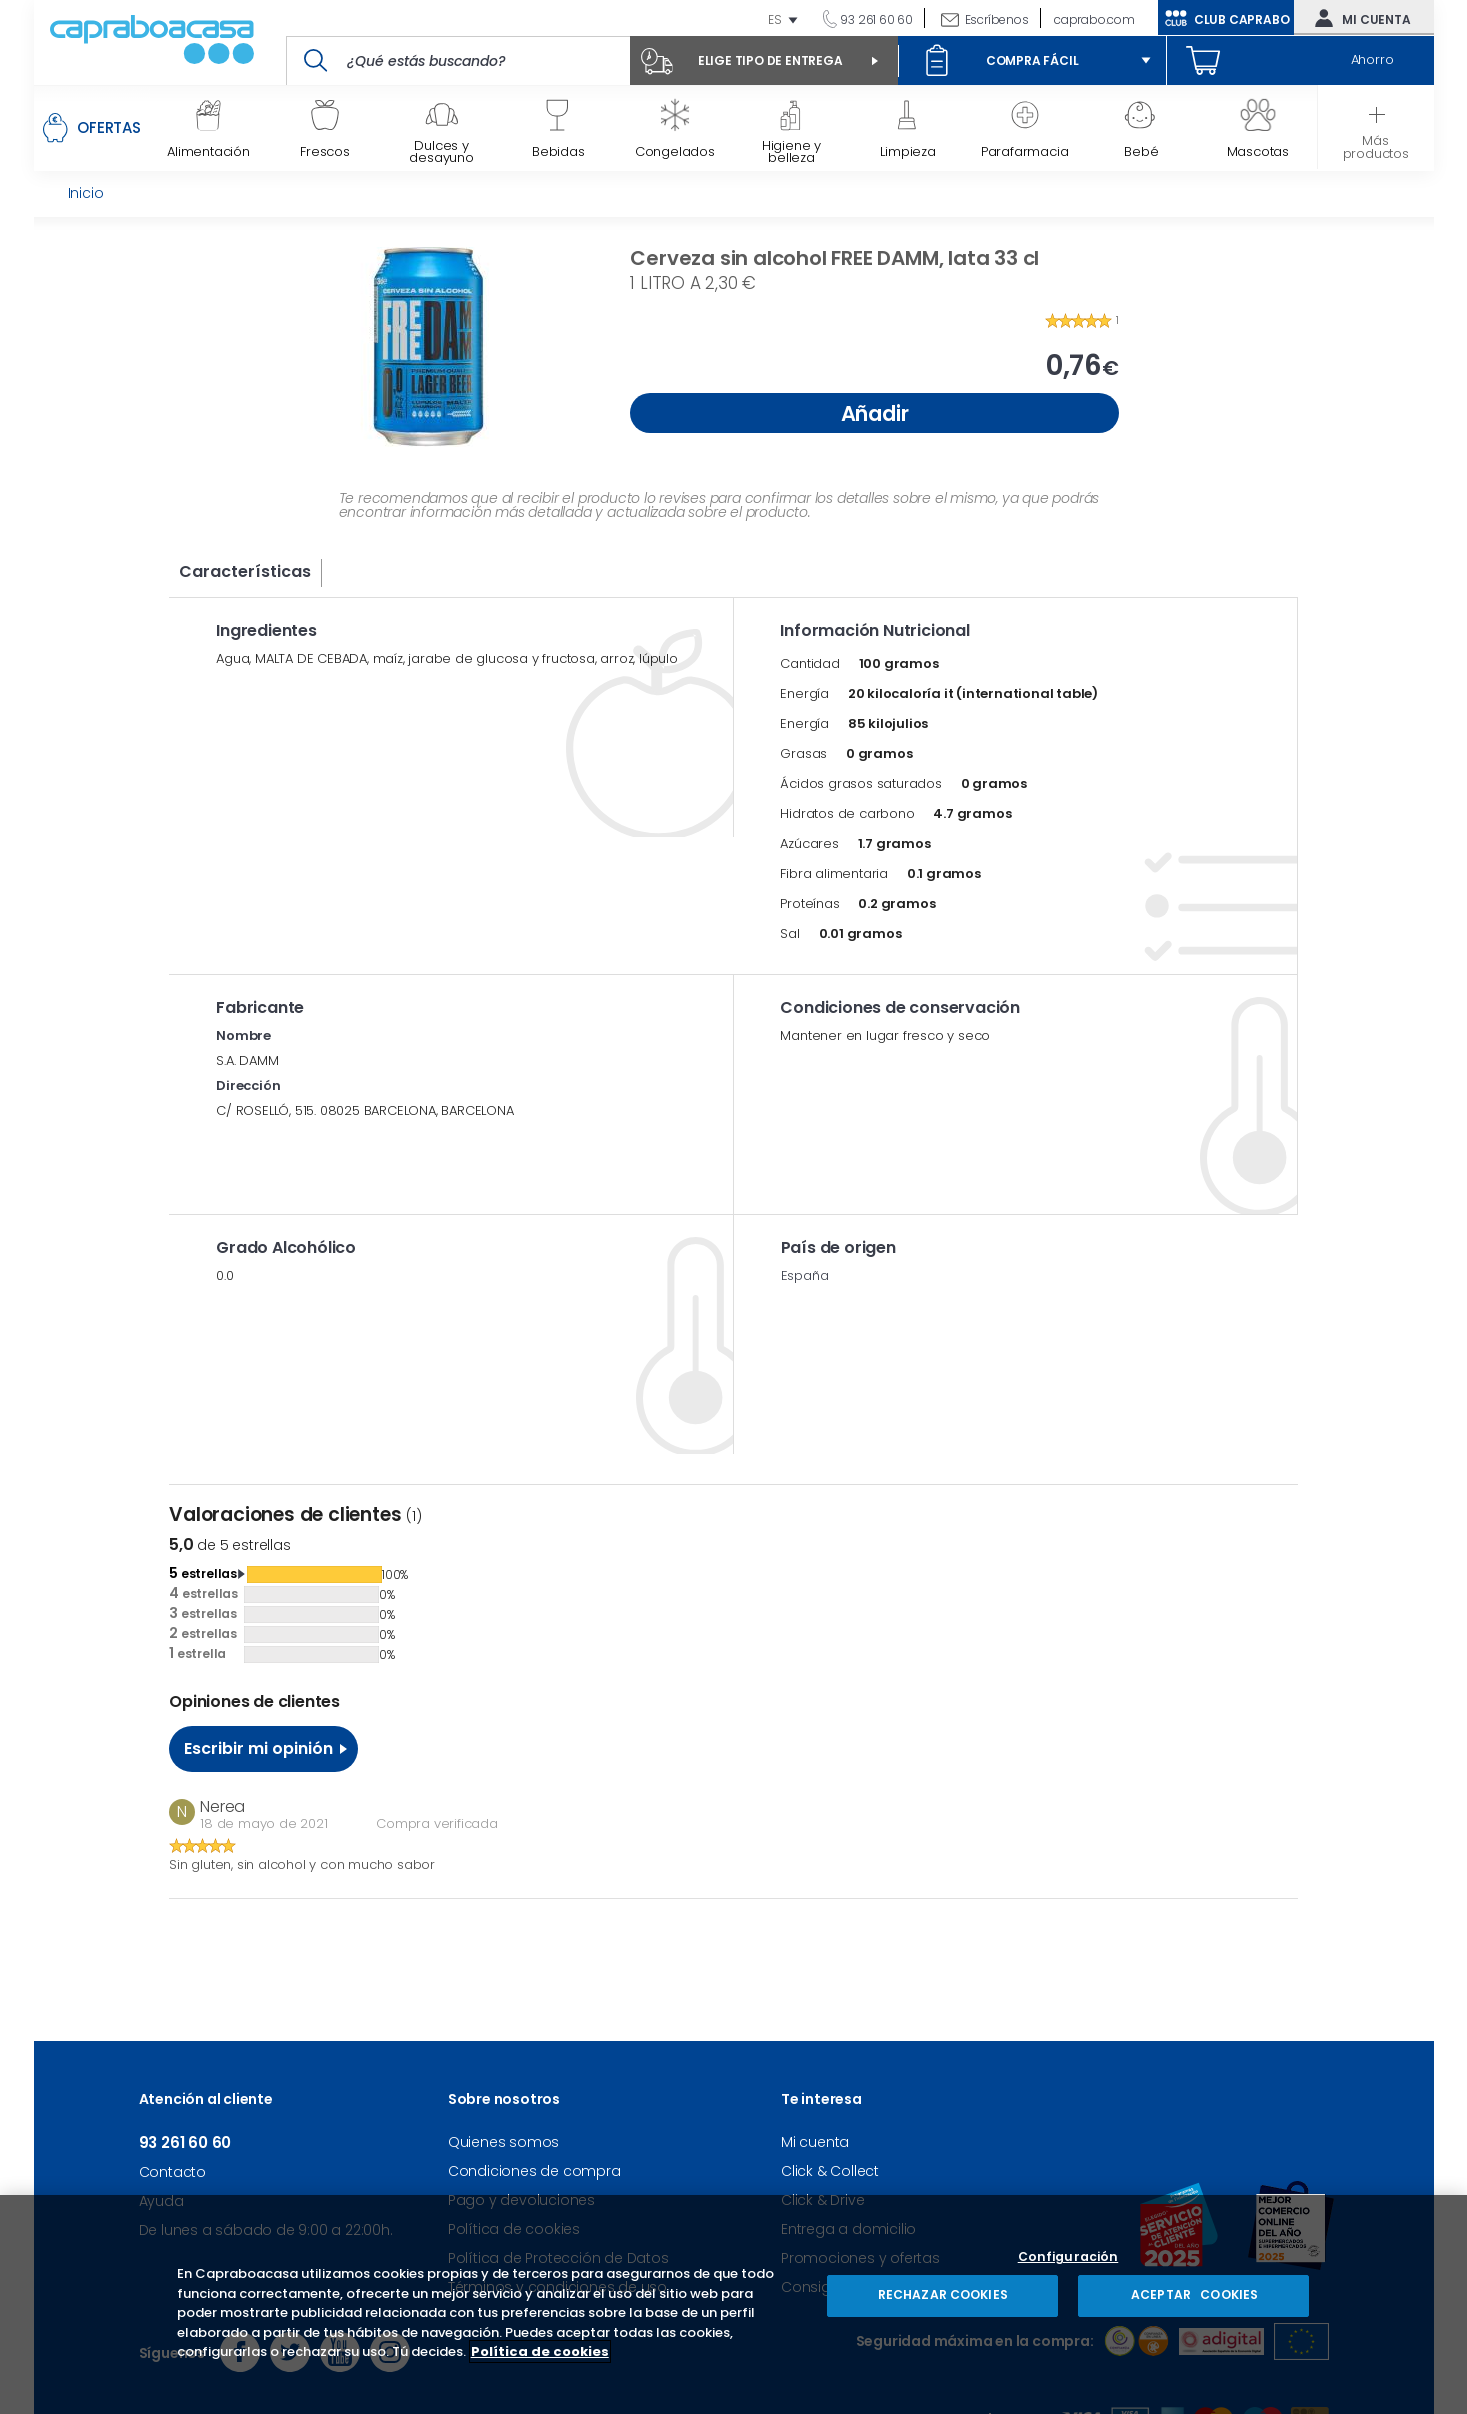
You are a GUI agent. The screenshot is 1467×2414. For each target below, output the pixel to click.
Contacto (172, 2172)
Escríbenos (997, 19)
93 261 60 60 (875, 19)
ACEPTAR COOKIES (1193, 2294)
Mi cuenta (1358, 18)
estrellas (203, 1573)
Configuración (1068, 2257)
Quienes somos (503, 2142)
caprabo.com (1094, 19)
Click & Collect (830, 2171)
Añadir (875, 413)
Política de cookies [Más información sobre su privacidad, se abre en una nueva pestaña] (540, 2351)
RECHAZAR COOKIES (943, 2294)
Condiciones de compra (534, 2171)
